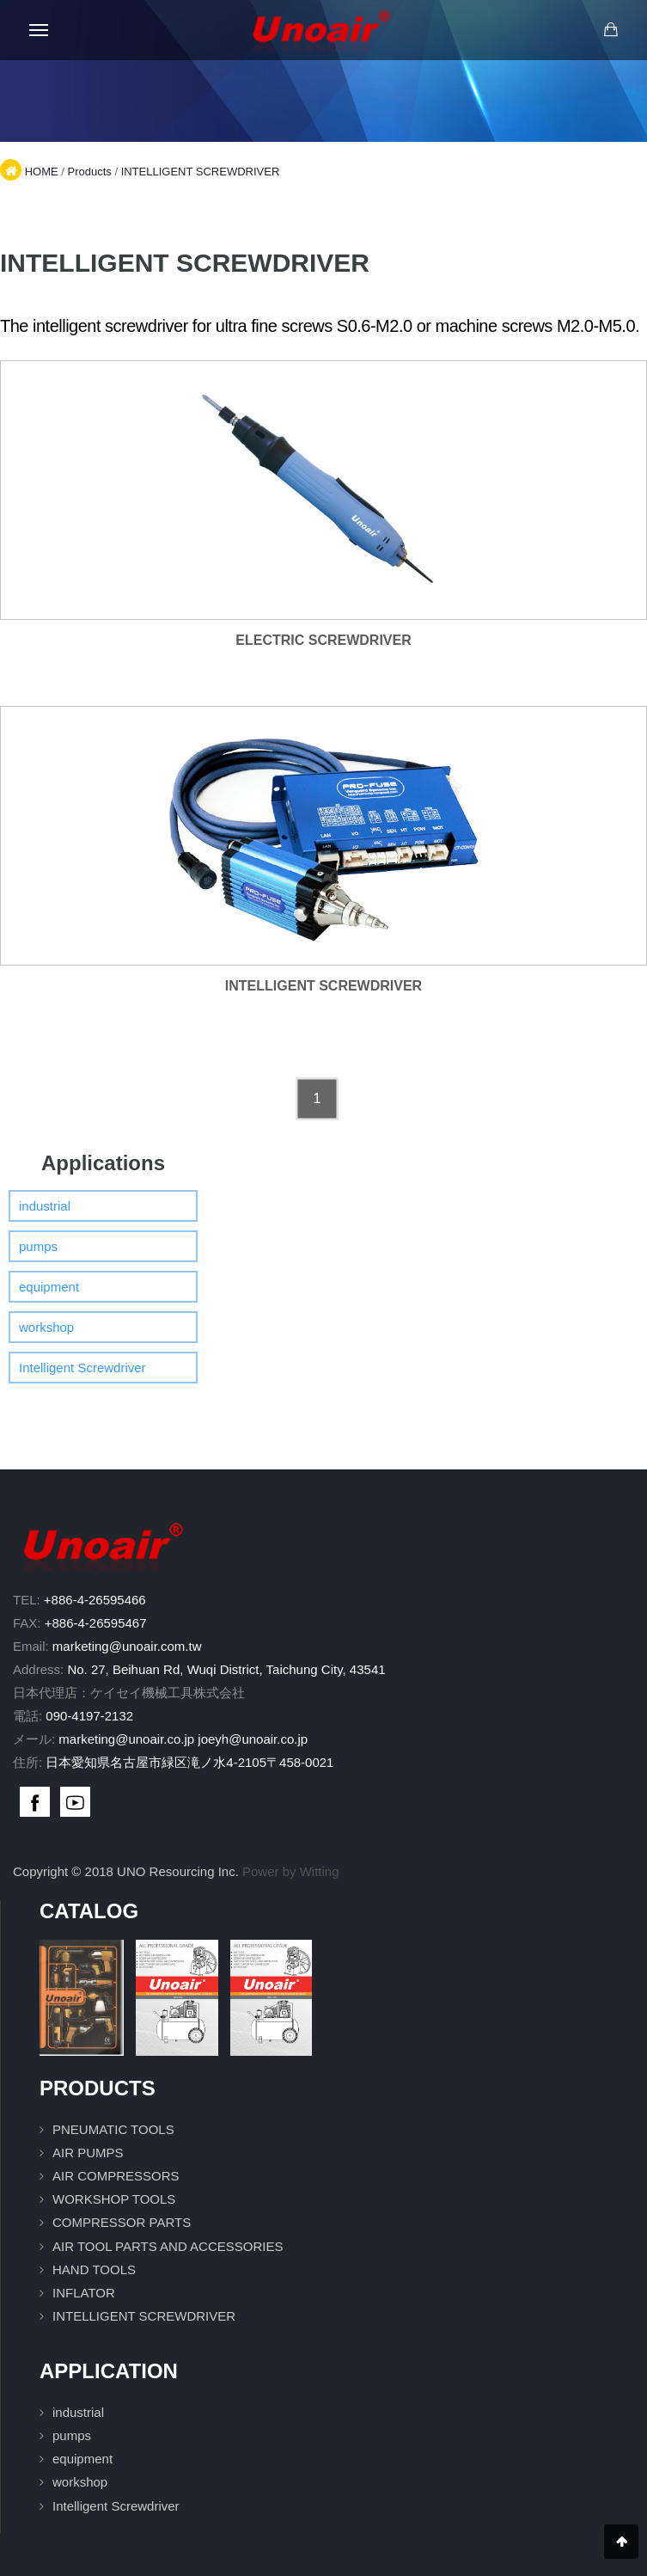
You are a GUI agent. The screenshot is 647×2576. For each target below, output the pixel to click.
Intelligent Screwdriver (82, 1367)
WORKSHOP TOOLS (113, 2199)
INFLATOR (83, 2292)
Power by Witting (290, 1871)
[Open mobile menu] (38, 30)
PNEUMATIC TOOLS (113, 2129)
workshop (46, 1327)
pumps (38, 1246)
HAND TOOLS (94, 2269)
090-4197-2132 (89, 1715)
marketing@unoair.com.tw (127, 1646)
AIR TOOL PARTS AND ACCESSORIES (167, 2246)
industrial (44, 1206)
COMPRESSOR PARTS (121, 2222)
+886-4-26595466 (95, 1599)
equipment (49, 1286)
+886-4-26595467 (96, 1623)
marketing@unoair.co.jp (126, 1739)
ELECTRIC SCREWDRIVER (323, 640)
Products (89, 171)
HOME (41, 171)
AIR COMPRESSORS (116, 2175)
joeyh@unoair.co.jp (253, 1739)
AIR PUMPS (88, 2152)
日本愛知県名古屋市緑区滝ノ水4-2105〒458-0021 (189, 1762)
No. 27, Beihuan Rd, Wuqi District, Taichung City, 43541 (226, 1669)
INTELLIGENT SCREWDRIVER (200, 171)
